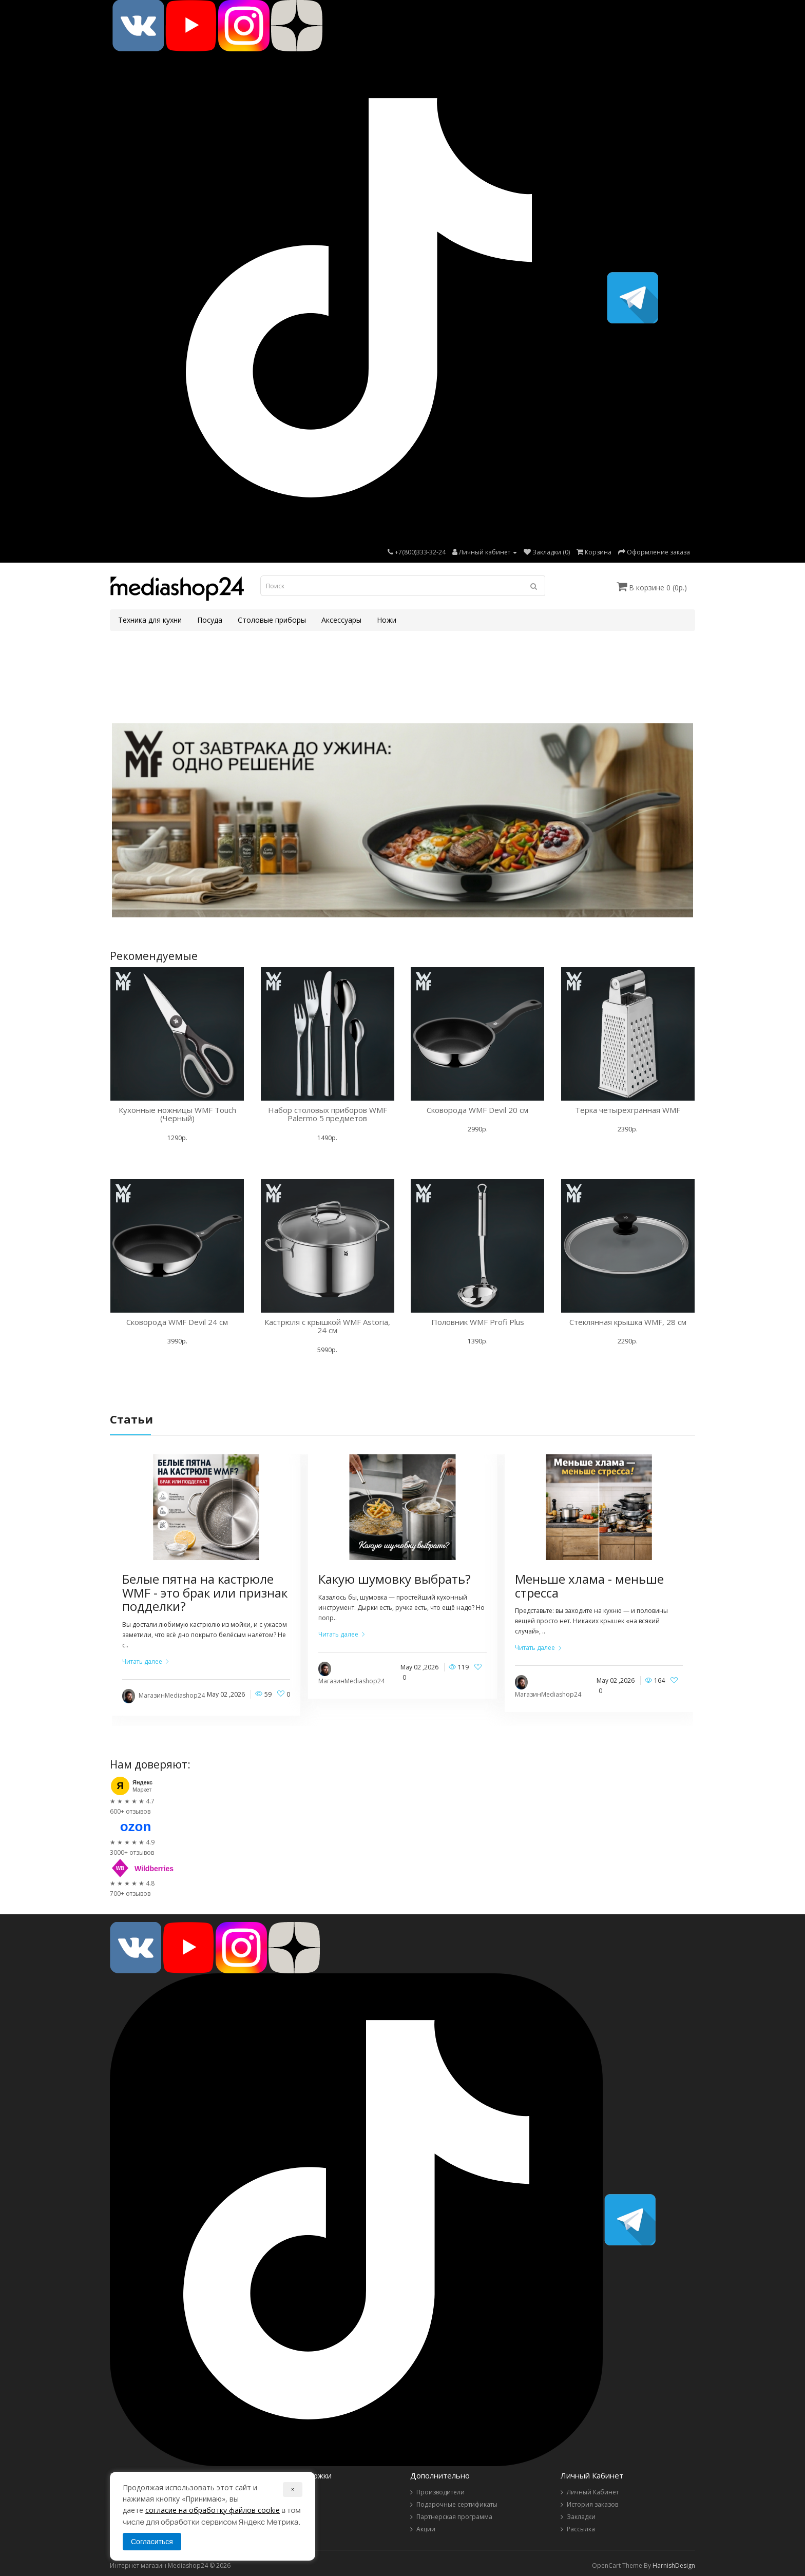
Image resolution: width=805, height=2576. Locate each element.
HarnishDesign (674, 2565)
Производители (440, 2492)
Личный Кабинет (593, 2492)
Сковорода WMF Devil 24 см (177, 1322)
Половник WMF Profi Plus (477, 1322)
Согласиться (152, 2541)
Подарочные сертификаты (456, 2504)
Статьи (131, 1419)
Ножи (386, 620)
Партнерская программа (454, 2516)
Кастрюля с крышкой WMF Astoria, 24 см (327, 1326)
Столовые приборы (272, 620)
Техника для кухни (150, 620)
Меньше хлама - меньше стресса (589, 1585)
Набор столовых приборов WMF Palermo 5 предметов (327, 1114)
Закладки (581, 2516)
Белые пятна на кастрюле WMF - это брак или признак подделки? (205, 1592)
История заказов (592, 2504)
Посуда (209, 620)
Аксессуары (341, 620)
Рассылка (581, 2529)
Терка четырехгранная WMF (627, 1110)
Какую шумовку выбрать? (394, 1578)
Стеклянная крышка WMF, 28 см (627, 1322)
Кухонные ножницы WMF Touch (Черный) (177, 1114)
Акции (425, 2529)
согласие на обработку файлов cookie (212, 2510)
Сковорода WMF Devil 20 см (477, 1110)
